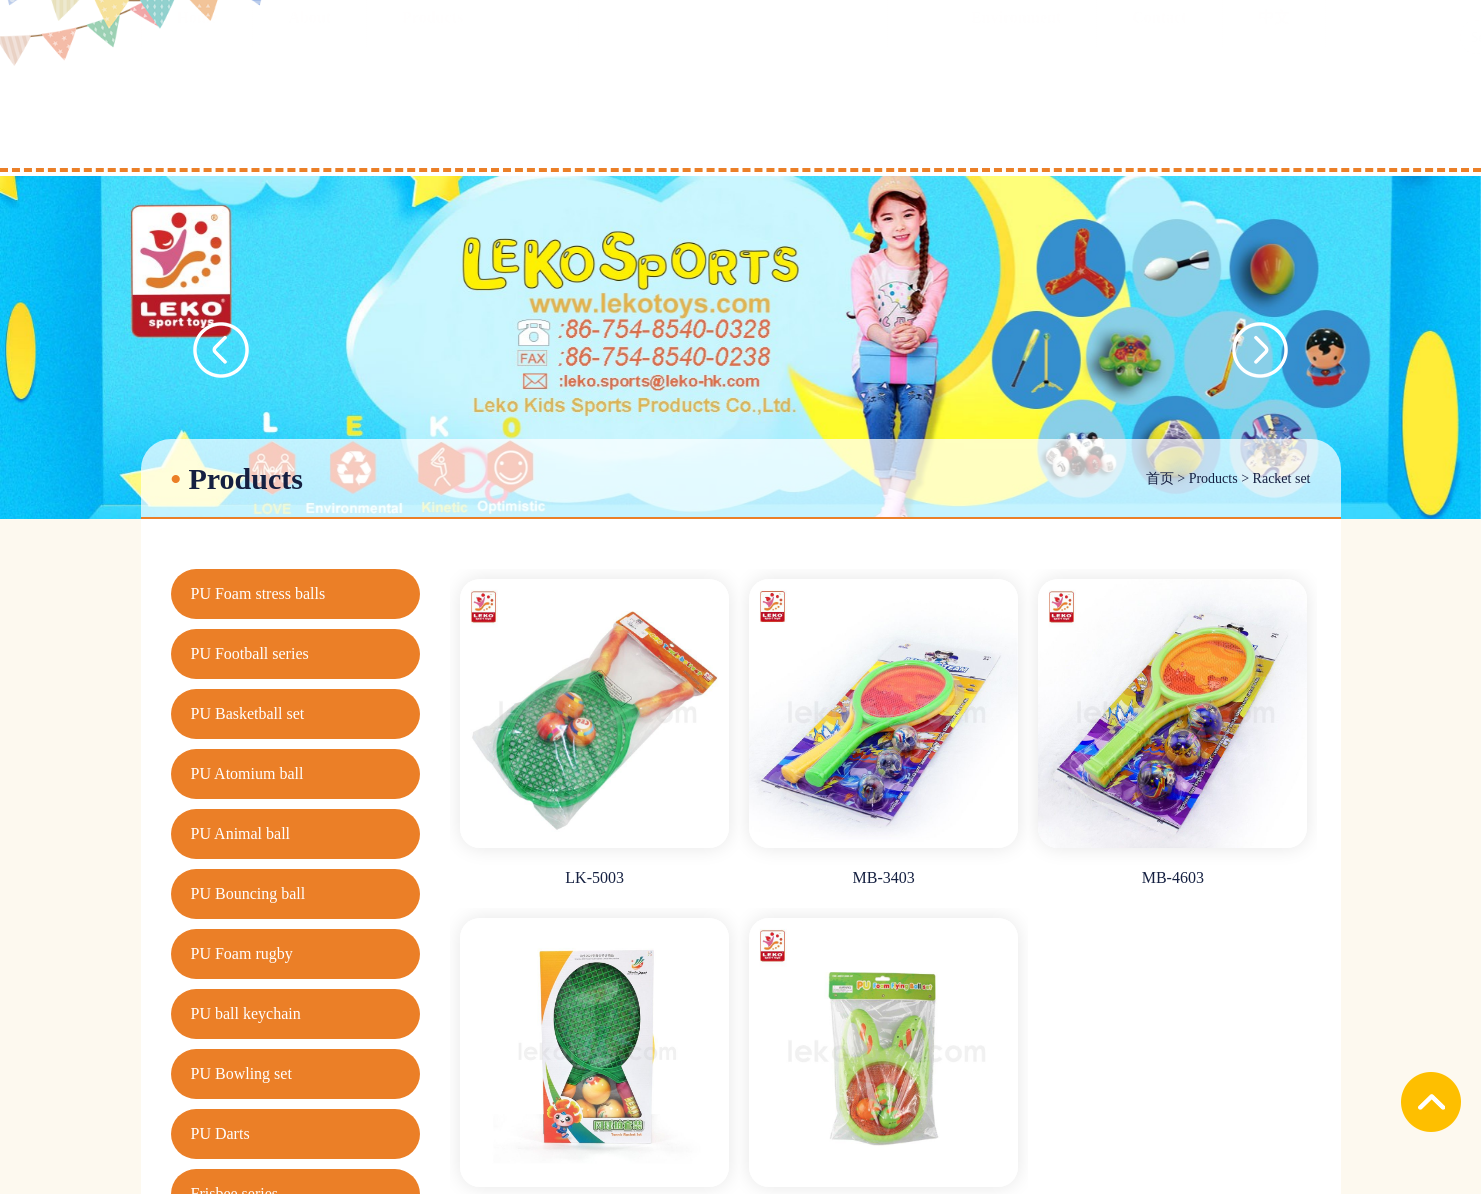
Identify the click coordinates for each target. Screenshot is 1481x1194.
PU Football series (250, 653)
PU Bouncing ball (248, 893)
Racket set (1282, 478)
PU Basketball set (248, 713)
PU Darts (220, 1133)
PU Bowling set (241, 1073)
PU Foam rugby (242, 953)
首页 (1160, 478)
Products (1213, 478)
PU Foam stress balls (258, 593)
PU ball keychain (246, 1013)
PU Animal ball (241, 833)
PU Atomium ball (247, 773)
